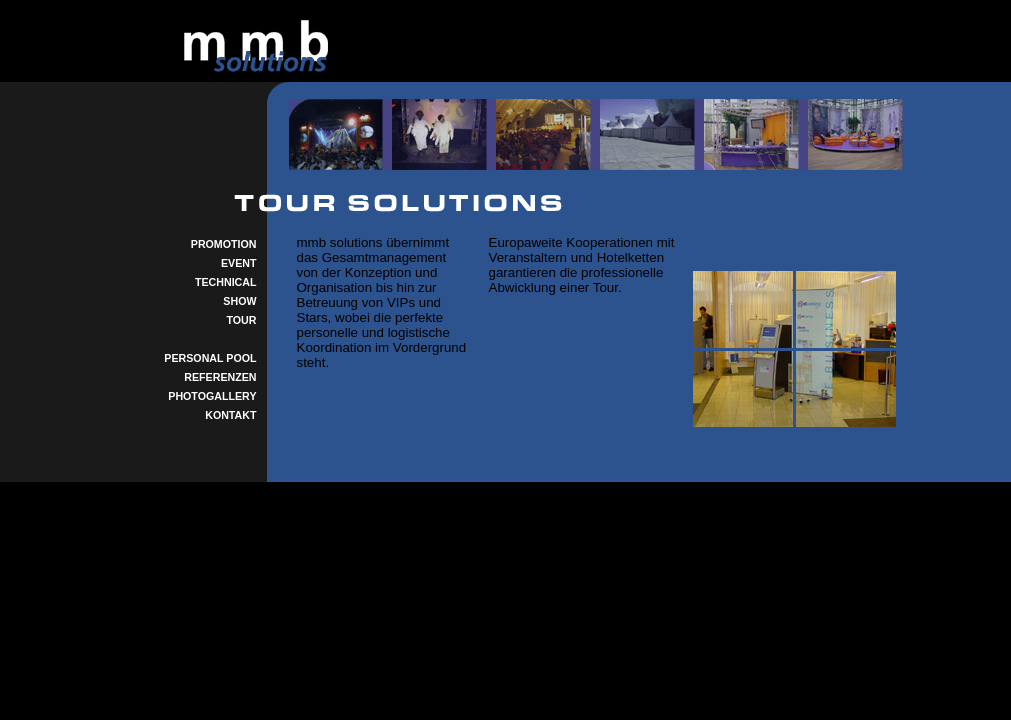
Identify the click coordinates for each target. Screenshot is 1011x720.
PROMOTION (224, 244)
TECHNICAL (226, 282)
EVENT (239, 263)
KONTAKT (230, 415)
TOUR (242, 320)
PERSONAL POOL (210, 358)
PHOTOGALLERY (212, 396)
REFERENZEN (220, 377)
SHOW (239, 301)
